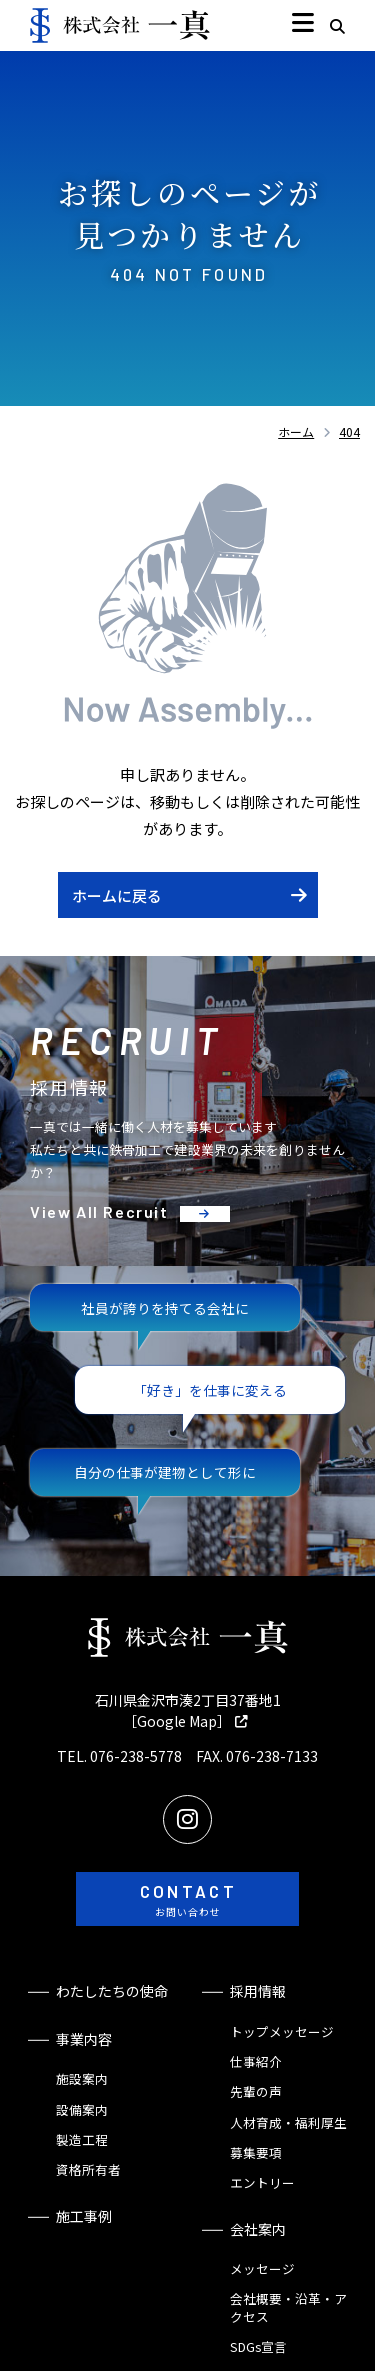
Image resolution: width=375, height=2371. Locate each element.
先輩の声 (256, 2091)
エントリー (262, 2182)
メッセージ (262, 2268)
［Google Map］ (177, 1721)
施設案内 (82, 2078)
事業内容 (84, 2039)
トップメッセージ (282, 2031)
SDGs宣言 (258, 2346)
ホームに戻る (117, 895)
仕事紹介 (256, 2061)
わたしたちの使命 (112, 1991)
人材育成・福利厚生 (288, 2122)
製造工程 (82, 2139)
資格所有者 (88, 2169)
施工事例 (84, 2216)
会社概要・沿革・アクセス (288, 2307)
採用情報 (258, 1991)
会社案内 (258, 2229)
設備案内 (82, 2109)
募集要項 (256, 2152)
